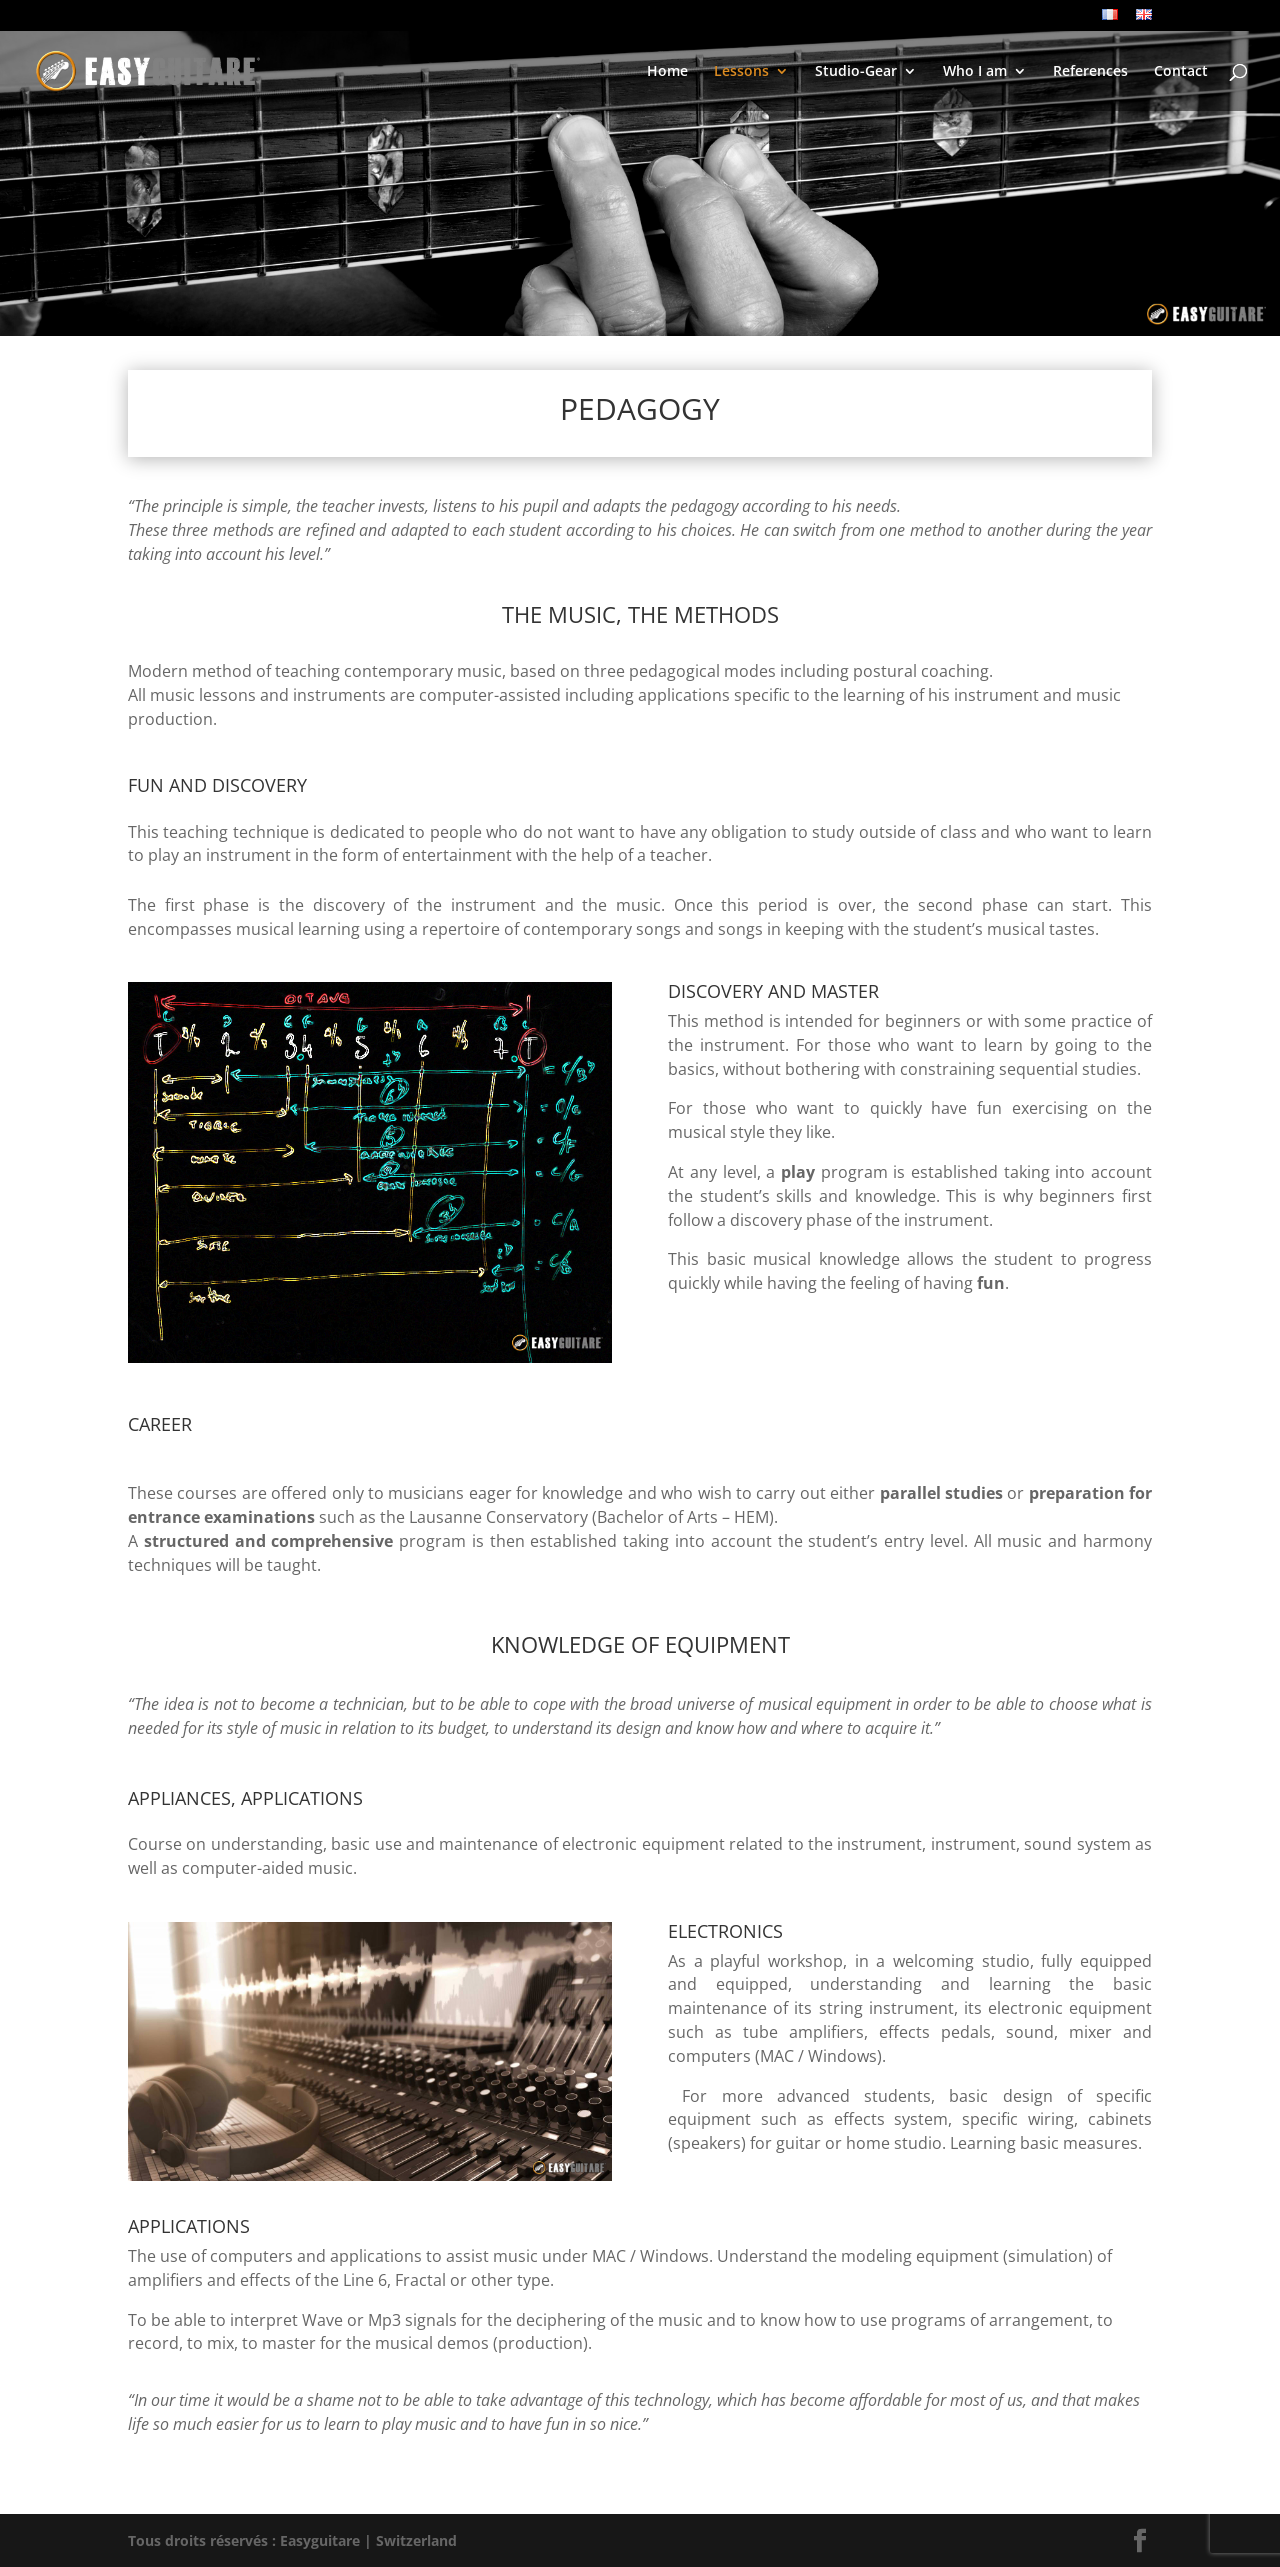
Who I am (975, 72)
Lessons (741, 72)
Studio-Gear (856, 72)
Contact (1181, 72)
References (1090, 72)
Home (667, 72)
